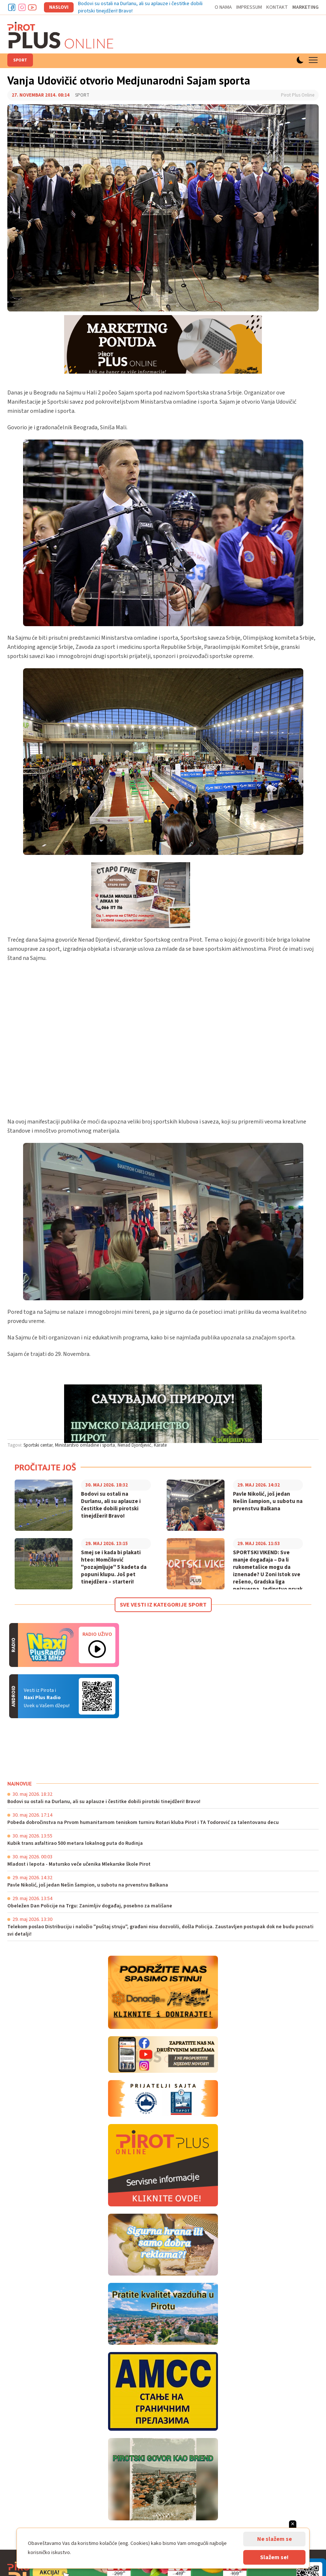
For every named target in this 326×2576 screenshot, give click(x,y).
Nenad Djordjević (134, 1445)
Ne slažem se (274, 2539)
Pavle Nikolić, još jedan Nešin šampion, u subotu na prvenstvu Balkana (268, 1502)
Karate (160, 1445)
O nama (223, 7)
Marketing (305, 7)
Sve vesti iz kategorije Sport (163, 1605)
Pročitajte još (45, 1467)
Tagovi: (14, 1445)
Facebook (11, 7)
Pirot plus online (60, 35)
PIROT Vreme (62, 1749)
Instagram (22, 7)
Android (97, 1696)
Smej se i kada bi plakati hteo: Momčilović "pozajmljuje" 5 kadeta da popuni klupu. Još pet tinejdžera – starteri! (114, 1567)
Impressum (249, 7)
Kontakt (277, 7)
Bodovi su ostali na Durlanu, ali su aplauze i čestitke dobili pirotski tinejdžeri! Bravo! (111, 1505)
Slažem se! (274, 2557)
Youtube (32, 7)
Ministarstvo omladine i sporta (85, 1445)
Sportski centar (37, 1445)
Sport (20, 60)
